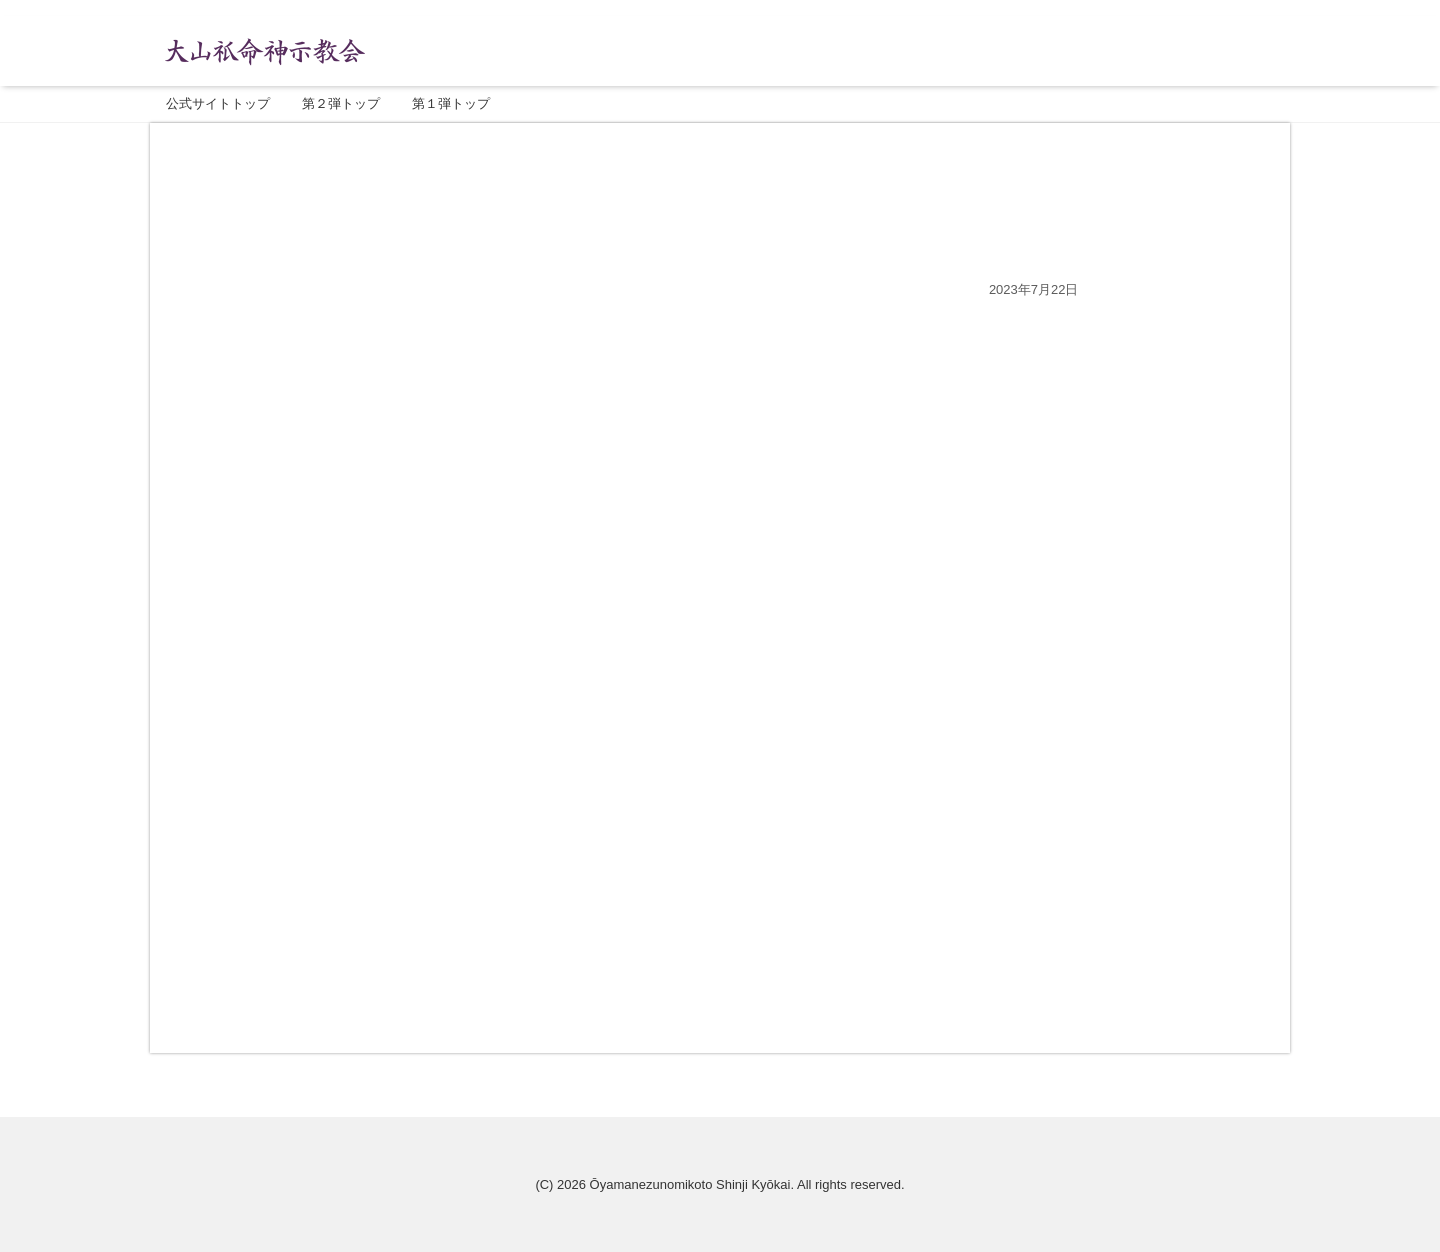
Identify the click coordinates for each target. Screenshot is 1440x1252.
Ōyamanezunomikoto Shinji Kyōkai (690, 1184)
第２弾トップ (341, 103)
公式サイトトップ (218, 103)
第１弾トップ (451, 103)
